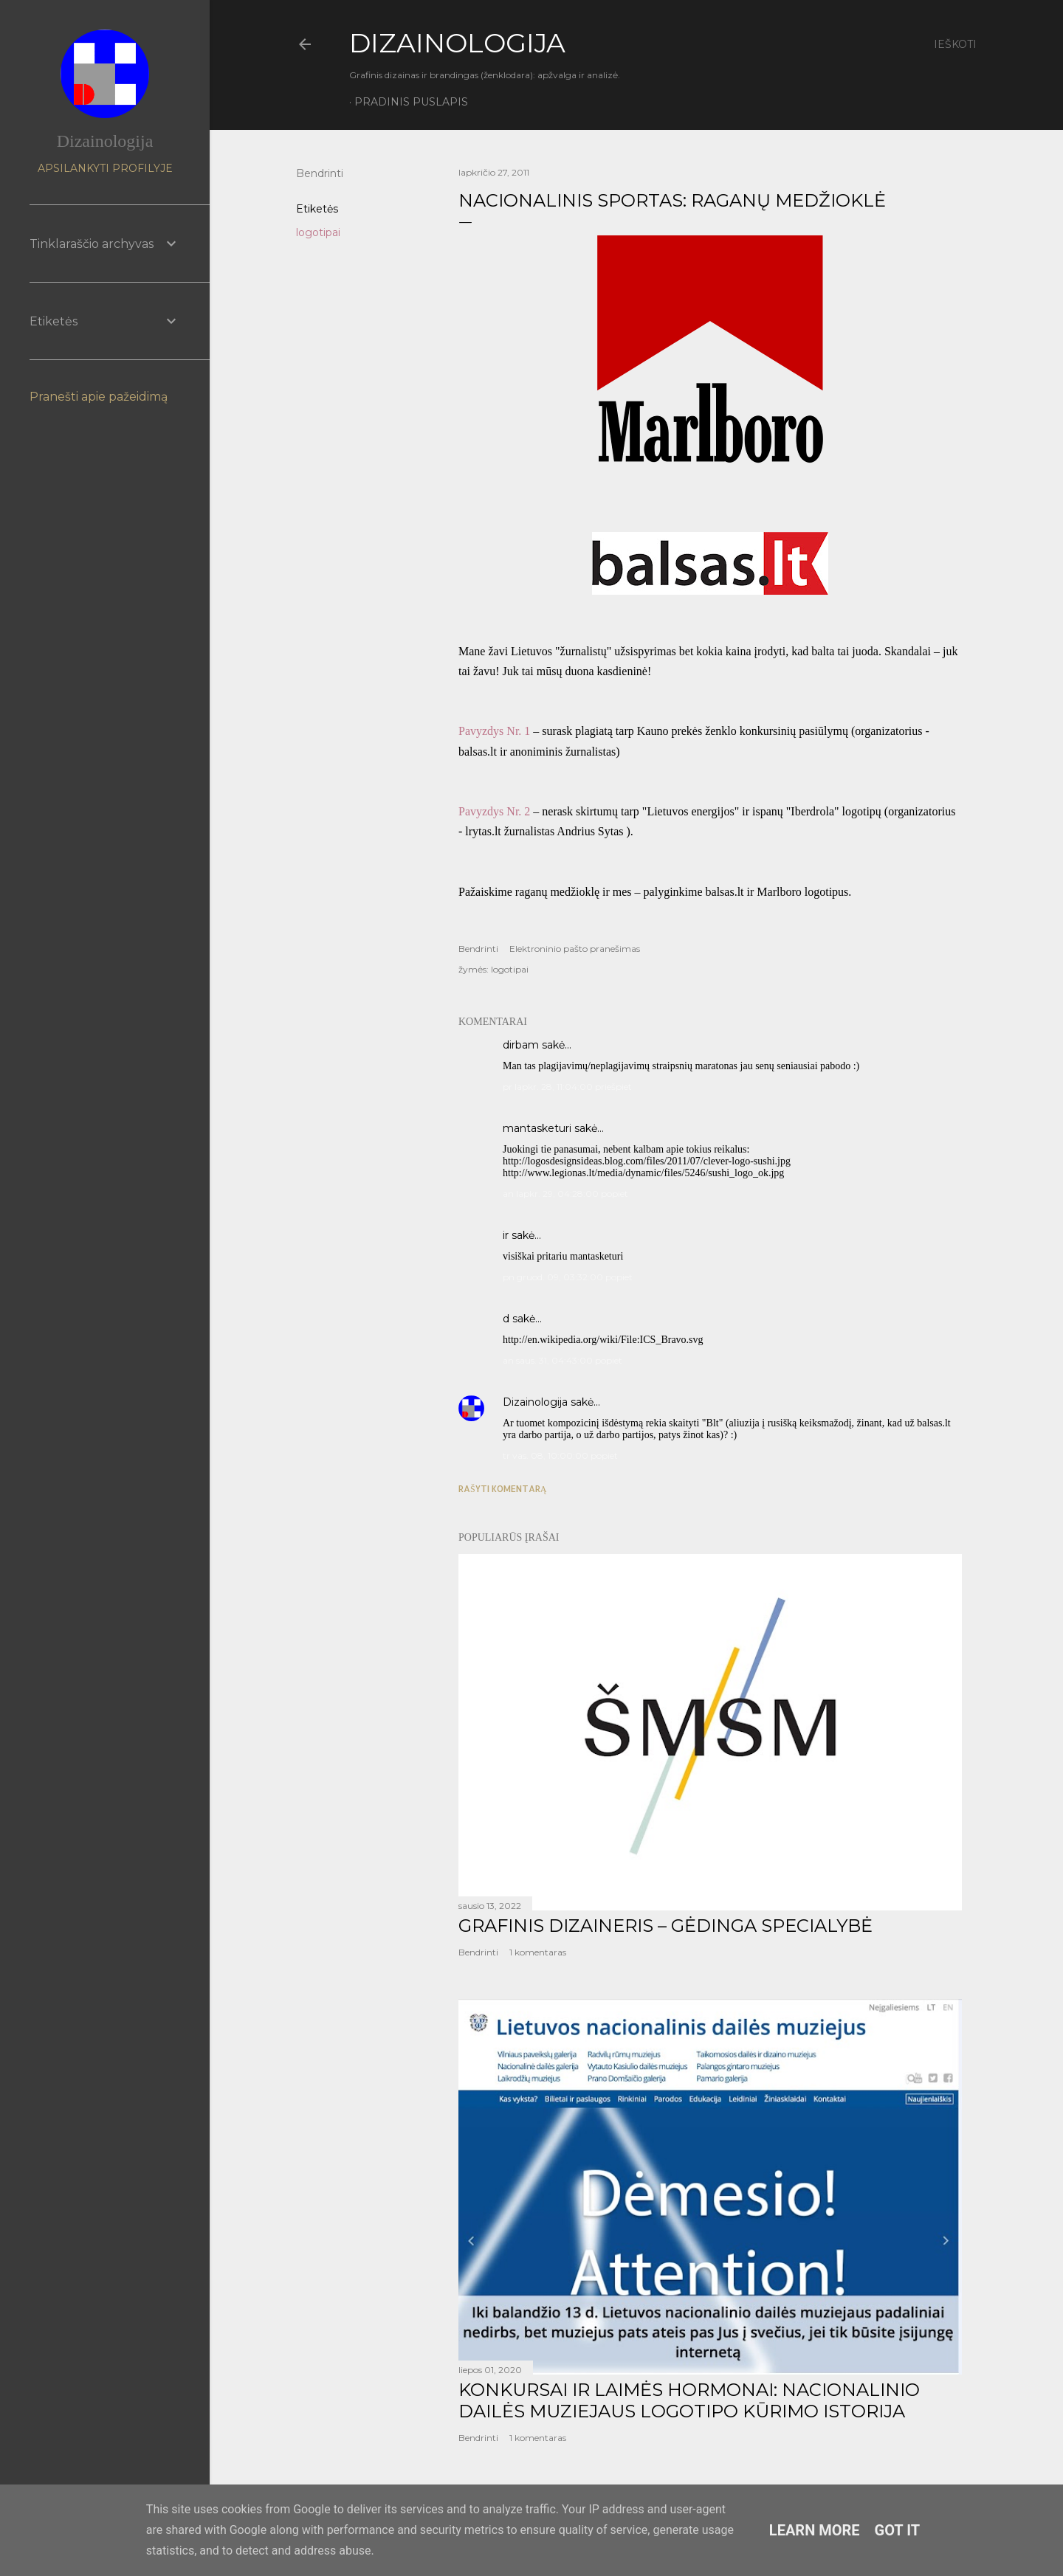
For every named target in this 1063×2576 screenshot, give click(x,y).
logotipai (318, 232)
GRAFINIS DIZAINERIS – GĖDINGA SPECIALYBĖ (665, 1925)
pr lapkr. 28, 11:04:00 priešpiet (567, 1086)
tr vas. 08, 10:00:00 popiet (560, 1455)
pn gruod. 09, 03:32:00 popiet (568, 1276)
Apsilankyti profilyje (105, 168)
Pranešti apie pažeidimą (99, 397)
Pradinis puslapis (411, 101)
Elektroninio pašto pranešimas (574, 948)
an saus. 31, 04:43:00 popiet (562, 1360)
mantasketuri (537, 1128)
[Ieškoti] (955, 44)
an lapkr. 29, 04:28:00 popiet (565, 1193)
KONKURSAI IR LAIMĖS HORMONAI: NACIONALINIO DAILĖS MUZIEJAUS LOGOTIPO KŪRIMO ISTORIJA (689, 2400)
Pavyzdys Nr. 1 (495, 731)
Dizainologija (535, 1402)
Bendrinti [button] (319, 173)
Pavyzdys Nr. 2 (494, 811)
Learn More (814, 2530)
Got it (898, 2530)
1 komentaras (537, 1952)
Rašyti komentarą (502, 1488)
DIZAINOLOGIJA (457, 43)
